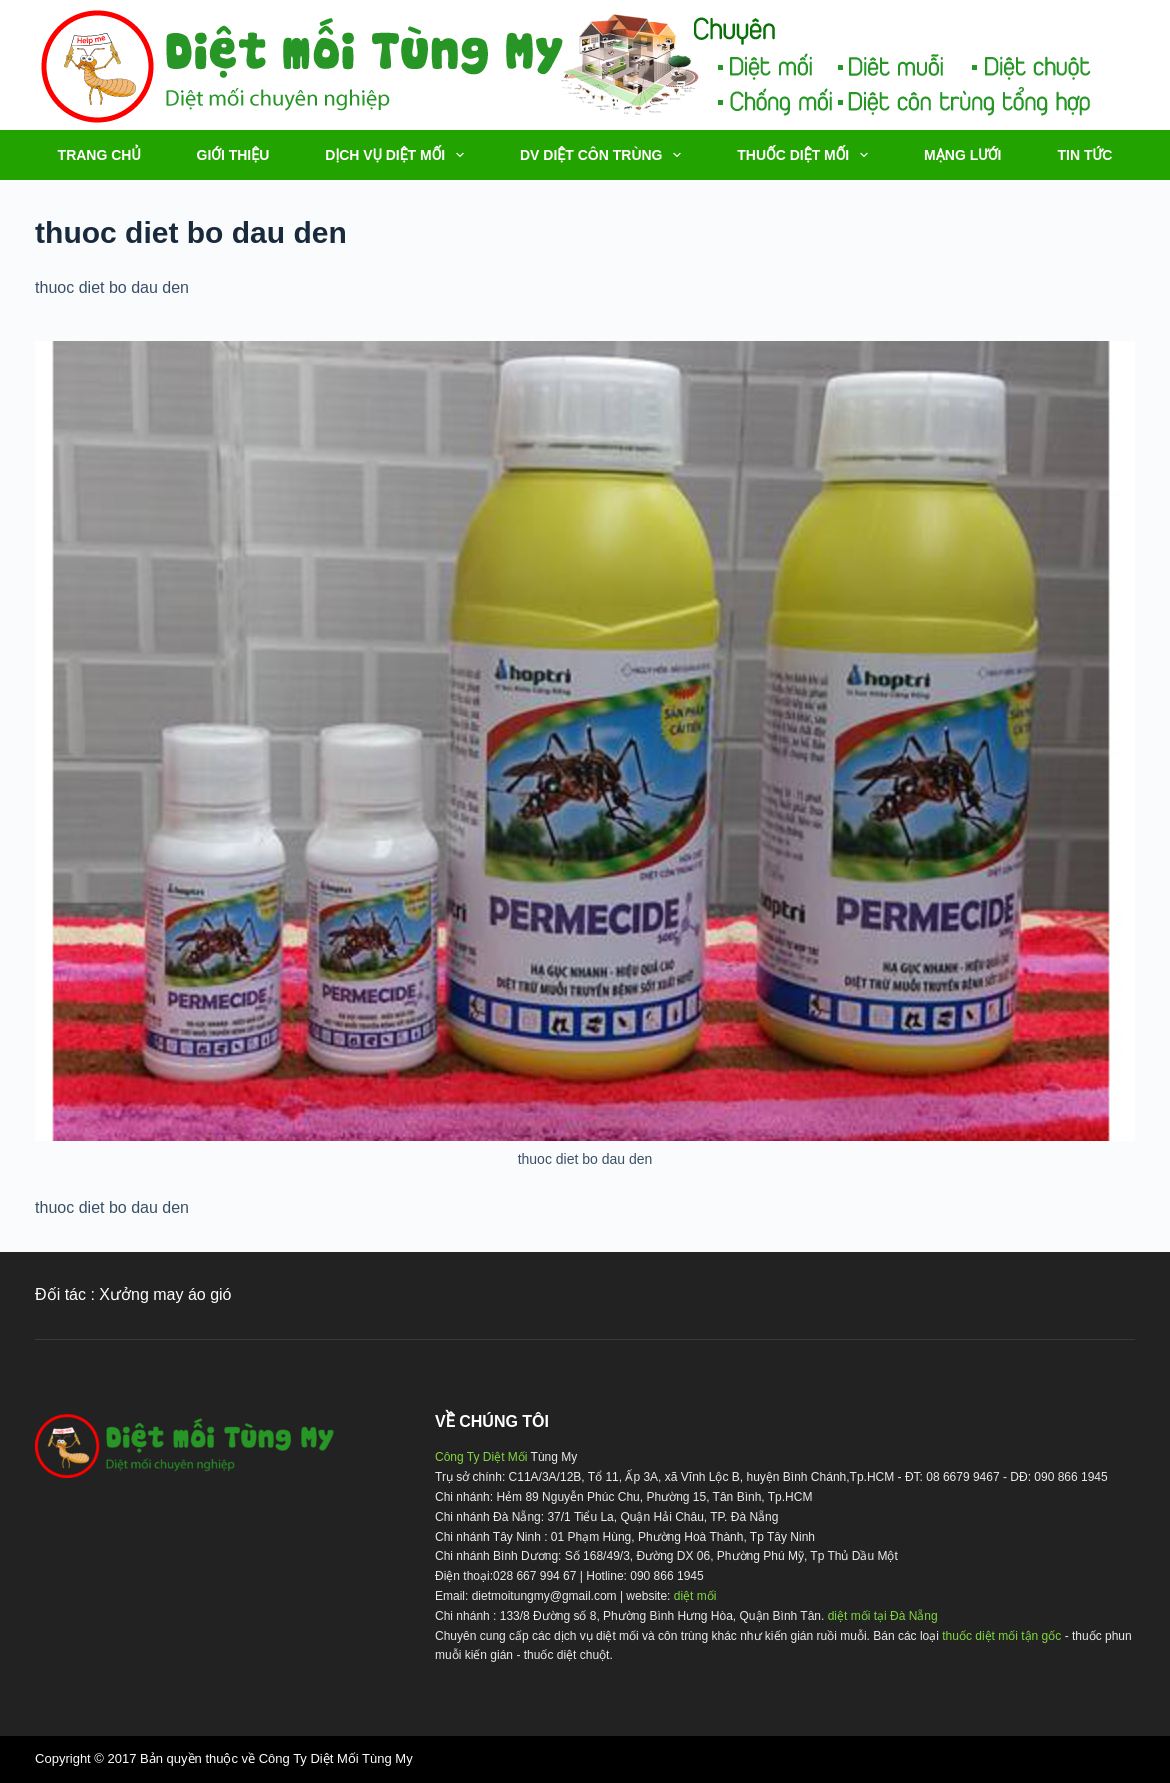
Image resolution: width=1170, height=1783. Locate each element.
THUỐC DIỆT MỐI (806, 155)
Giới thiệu (233, 155)
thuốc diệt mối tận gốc (1001, 1636)
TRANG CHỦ (99, 155)
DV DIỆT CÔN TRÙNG (604, 155)
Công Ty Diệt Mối (481, 1457)
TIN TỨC (1084, 155)
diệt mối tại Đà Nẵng (883, 1616)
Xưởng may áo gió (165, 1294)
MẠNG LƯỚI (962, 155)
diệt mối (695, 1596)
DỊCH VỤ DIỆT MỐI (398, 155)
